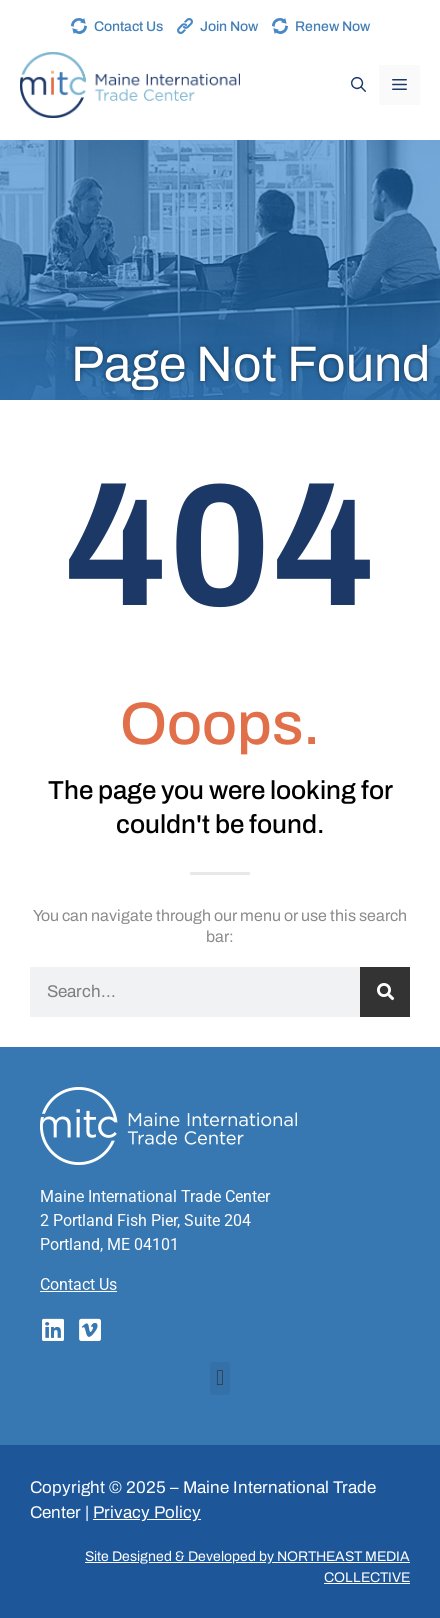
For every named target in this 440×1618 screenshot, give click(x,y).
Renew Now (332, 26)
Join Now (229, 26)
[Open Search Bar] (358, 85)
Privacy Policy (147, 1512)
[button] (219, 1378)
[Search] (385, 992)
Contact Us (128, 26)
